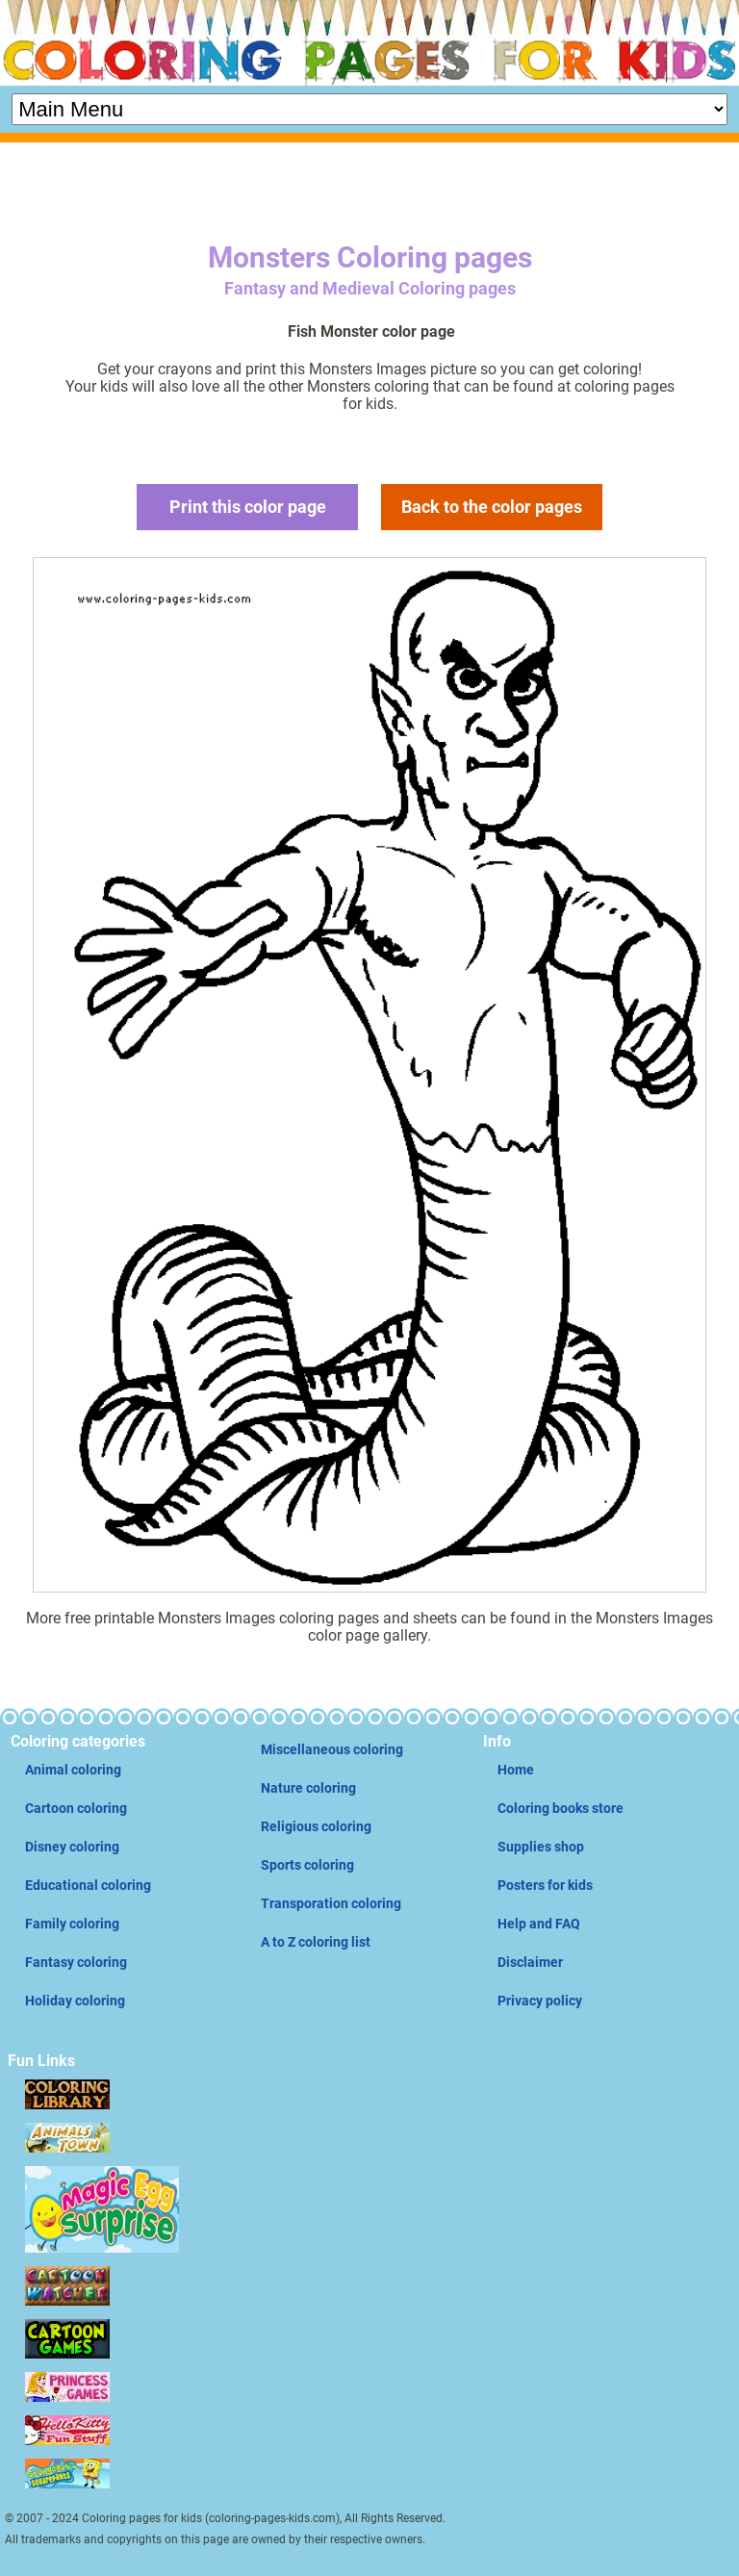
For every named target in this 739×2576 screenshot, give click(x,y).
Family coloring (72, 1923)
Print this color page (247, 507)
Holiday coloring (75, 2000)
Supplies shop (540, 1846)
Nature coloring (308, 1788)
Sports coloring (307, 1865)
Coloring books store (560, 1808)
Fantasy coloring (76, 1962)
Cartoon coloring (76, 1808)
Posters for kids (545, 1885)
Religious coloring (316, 1826)
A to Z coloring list (315, 1942)
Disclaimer (530, 1962)
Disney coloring (72, 1846)
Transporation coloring (331, 1903)
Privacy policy (539, 2000)
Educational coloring (88, 1885)
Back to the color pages (491, 507)
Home (515, 1769)
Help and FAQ (538, 1923)
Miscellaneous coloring (332, 1749)
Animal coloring (73, 1769)
